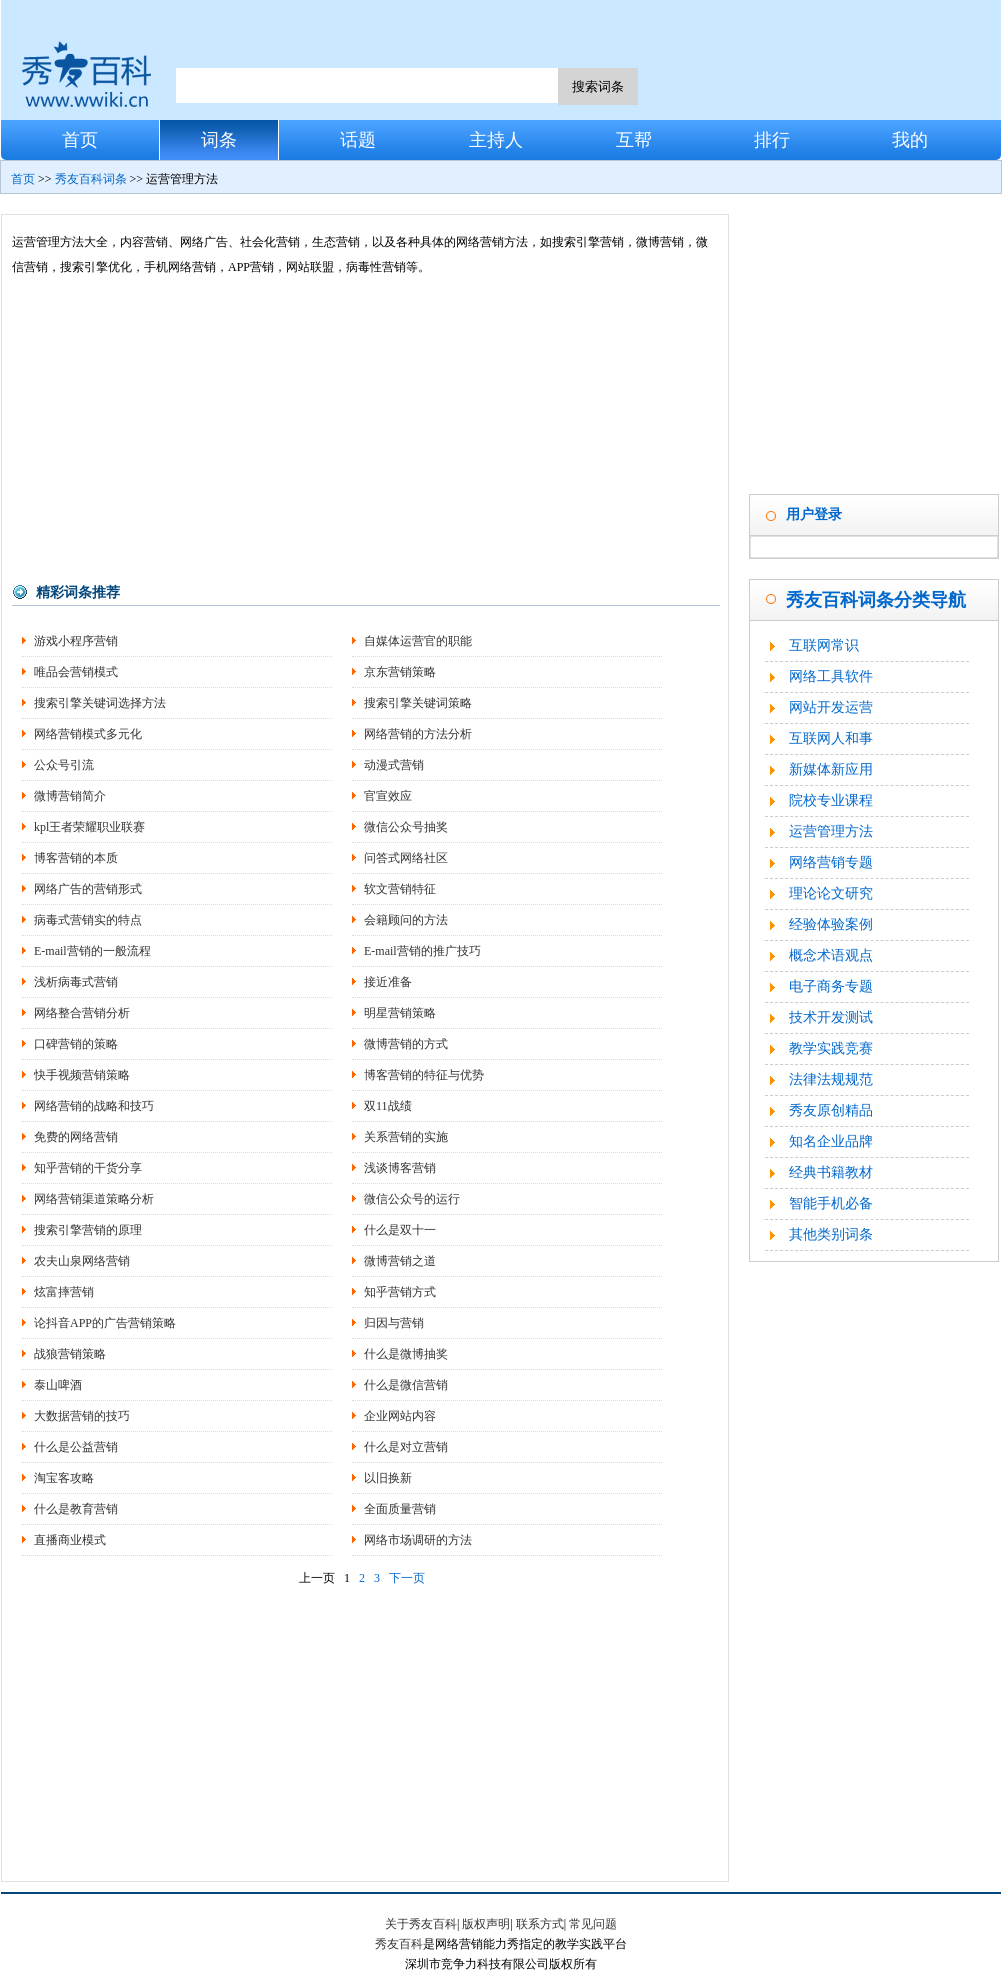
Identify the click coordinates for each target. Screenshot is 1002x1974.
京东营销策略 (400, 672)
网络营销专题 (831, 862)
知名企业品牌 (831, 1141)
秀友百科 (399, 1944)
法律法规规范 (831, 1079)
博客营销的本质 (76, 858)
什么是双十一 (400, 1230)
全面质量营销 (400, 1509)
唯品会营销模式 (76, 672)
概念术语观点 (831, 955)
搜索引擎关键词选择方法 (100, 703)
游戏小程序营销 (76, 641)
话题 (358, 140)
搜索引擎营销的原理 (88, 1230)
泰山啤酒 (58, 1385)
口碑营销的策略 (76, 1044)
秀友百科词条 (91, 179)
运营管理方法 (831, 831)
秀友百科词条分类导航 (876, 600)
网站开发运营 (831, 707)
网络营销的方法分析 (418, 734)
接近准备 (388, 982)
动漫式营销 (394, 765)
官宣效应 (388, 796)
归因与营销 (394, 1323)
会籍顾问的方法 (406, 920)
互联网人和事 (831, 738)
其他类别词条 (831, 1234)
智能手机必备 (831, 1203)
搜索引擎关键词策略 (418, 703)
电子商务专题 (831, 986)
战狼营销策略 (70, 1354)
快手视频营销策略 (82, 1075)
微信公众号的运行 (412, 1199)
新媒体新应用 (831, 769)
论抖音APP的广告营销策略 (105, 1323)
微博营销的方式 (406, 1044)
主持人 (496, 140)
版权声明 (486, 1924)
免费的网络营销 (76, 1137)
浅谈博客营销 (400, 1168)
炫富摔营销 (64, 1292)
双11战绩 (388, 1106)
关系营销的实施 (406, 1137)
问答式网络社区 (406, 858)
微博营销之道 (400, 1261)
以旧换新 (388, 1478)
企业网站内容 (400, 1416)
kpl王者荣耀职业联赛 (89, 827)
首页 (80, 140)
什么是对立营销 (406, 1447)
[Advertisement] (365, 430)
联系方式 (540, 1924)
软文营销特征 (400, 889)
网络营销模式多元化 (88, 734)
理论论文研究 (831, 893)
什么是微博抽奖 (406, 1354)
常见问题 (593, 1924)
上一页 (317, 1578)
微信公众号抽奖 (406, 827)
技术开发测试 (831, 1017)
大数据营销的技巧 (82, 1416)
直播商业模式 (70, 1540)
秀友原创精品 (831, 1110)
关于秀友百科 (421, 1924)
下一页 (407, 1578)
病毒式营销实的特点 (88, 920)
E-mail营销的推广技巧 (422, 951)
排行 (772, 140)
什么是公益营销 (76, 1447)
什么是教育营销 (76, 1509)
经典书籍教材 (831, 1172)
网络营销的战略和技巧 (94, 1106)
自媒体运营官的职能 (418, 641)
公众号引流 (64, 765)
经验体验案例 (831, 924)
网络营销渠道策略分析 (94, 1199)
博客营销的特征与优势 (424, 1075)
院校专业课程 (831, 800)
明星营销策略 (400, 1013)
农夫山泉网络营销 (82, 1261)
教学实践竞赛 (831, 1048)
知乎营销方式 (400, 1292)
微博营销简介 (70, 796)
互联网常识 (824, 645)
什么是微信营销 (406, 1385)
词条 (219, 140)
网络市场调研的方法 (418, 1540)
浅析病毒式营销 (76, 982)
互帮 (634, 140)
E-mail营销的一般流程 (92, 951)
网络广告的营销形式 (88, 889)
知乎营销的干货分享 (88, 1168)
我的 (910, 140)
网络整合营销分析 (82, 1013)
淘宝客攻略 (64, 1478)
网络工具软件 (831, 676)
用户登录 (814, 514)
